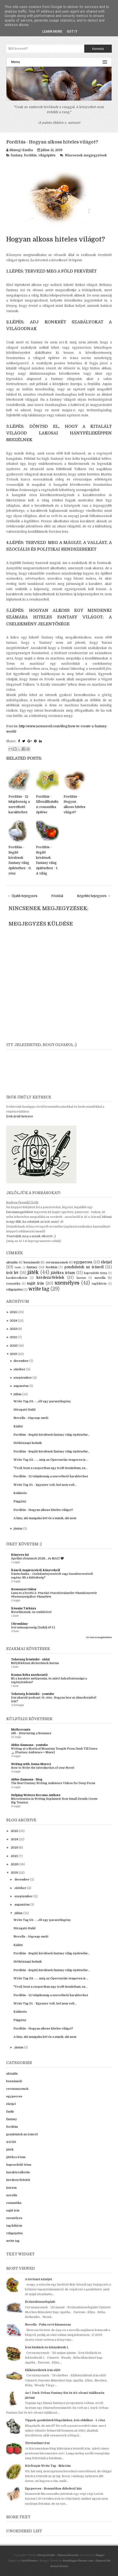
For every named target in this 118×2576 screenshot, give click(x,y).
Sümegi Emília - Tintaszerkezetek (57, 2555)
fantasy (16, 155)
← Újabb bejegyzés (22, 896)
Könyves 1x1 (20, 1554)
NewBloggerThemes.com (77, 2560)
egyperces (83, 1262)
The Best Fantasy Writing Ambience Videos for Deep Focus (53, 1783)
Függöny (20, 1501)
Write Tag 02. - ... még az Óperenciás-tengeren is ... (51, 1459)
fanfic (18, 1267)
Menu (59, 62)
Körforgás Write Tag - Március (48, 2465)
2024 (13, 1320)
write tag (38, 1289)
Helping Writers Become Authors (35, 1795)
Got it (72, 31)
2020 (14, 1345)
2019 (13, 1354)
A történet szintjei (38, 2279)
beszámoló (32, 1262)
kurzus (81, 1277)
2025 (13, 1312)
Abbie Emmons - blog (26, 1779)
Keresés (98, 49)
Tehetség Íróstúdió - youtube (32, 1694)
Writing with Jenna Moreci (31, 1764)
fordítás (30, 155)
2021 (13, 1337)
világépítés (47, 155)
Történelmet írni (37, 2443)
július (18, 1394)
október (19, 1369)
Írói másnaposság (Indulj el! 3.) (33, 1627)
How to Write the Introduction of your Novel (42, 1767)
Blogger (99, 2555)
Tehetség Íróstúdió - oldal (30, 1659)
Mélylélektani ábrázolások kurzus (35, 1663)
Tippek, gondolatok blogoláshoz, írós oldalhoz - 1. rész (65, 2420)
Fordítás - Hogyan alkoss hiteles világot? (52, 142)
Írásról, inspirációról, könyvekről (35, 1570)
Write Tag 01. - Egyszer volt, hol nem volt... (45, 1484)
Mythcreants (20, 1729)
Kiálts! (18, 1426)
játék (33, 1272)
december (21, 1361)
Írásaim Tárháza (23, 1608)
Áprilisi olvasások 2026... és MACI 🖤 (37, 1558)
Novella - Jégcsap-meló (31, 1418)
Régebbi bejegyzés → (94, 896)
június (18, 1528)
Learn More (52, 31)
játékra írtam (63, 1273)
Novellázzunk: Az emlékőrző (31, 1612)
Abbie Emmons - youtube (29, 1745)
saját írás (35, 1283)
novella (100, 1277)
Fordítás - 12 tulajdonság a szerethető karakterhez (51, 1476)
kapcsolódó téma (95, 1273)
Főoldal (57, 896)
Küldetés (20, 1493)
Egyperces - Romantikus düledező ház (53, 2488)
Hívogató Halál (24, 1409)
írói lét (12, 1273)
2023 (13, 1329)
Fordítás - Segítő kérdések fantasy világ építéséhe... (52, 1434)
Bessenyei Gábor (24, 1589)
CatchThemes (28, 2560)
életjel (106, 1262)
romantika (13, 1283)
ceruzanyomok (57, 1262)
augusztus (21, 1386)
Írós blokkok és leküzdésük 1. (47, 2347)
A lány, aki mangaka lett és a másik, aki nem (45, 1518)
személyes (67, 1283)
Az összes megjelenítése (99, 1637)
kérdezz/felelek (50, 1278)
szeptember (23, 1377)
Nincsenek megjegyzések (86, 155)
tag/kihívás (99, 1283)
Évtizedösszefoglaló (40, 2301)
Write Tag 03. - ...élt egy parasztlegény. (42, 1401)
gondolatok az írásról (84, 1267)
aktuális (12, 1262)
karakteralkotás (16, 1277)
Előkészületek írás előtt (42, 2370)
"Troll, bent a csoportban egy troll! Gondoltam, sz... (50, 1468)
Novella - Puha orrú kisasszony (48, 2324)
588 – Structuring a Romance (31, 1733)
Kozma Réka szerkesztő (29, 1674)
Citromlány (19, 1623)
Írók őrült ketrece (19, 1116)
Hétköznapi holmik (28, 1443)
